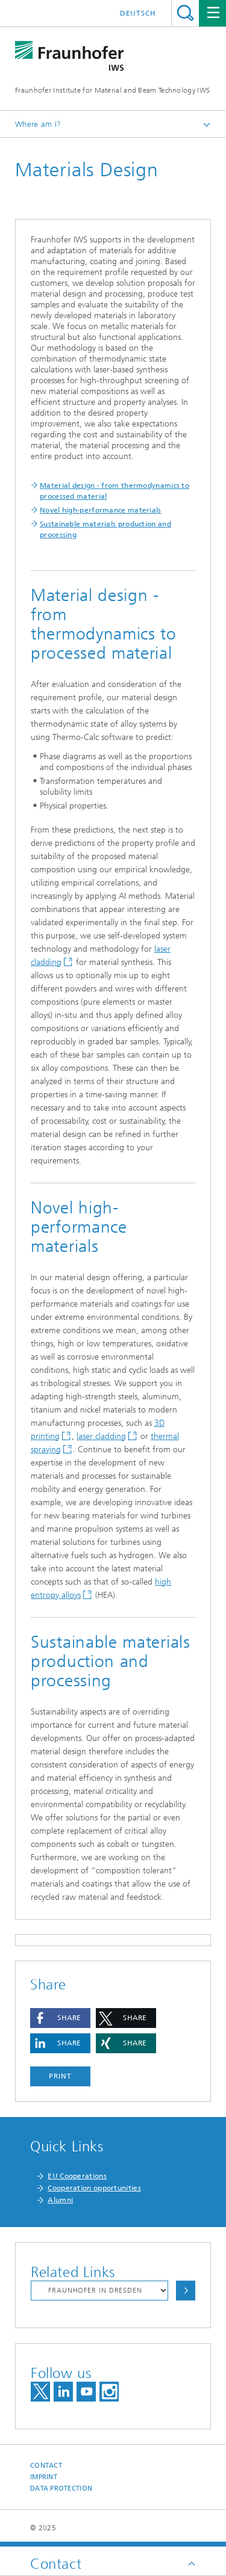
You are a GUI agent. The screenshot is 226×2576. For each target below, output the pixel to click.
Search (185, 13)
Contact (46, 2466)
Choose (185, 2290)
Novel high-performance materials (101, 510)
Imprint (43, 2477)
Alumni (60, 2200)
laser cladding (101, 1436)
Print (60, 2076)
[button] (60, 2018)
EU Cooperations (77, 2176)
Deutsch (138, 13)
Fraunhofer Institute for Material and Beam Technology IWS (112, 90)
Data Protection (61, 2488)
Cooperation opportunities (94, 2188)
